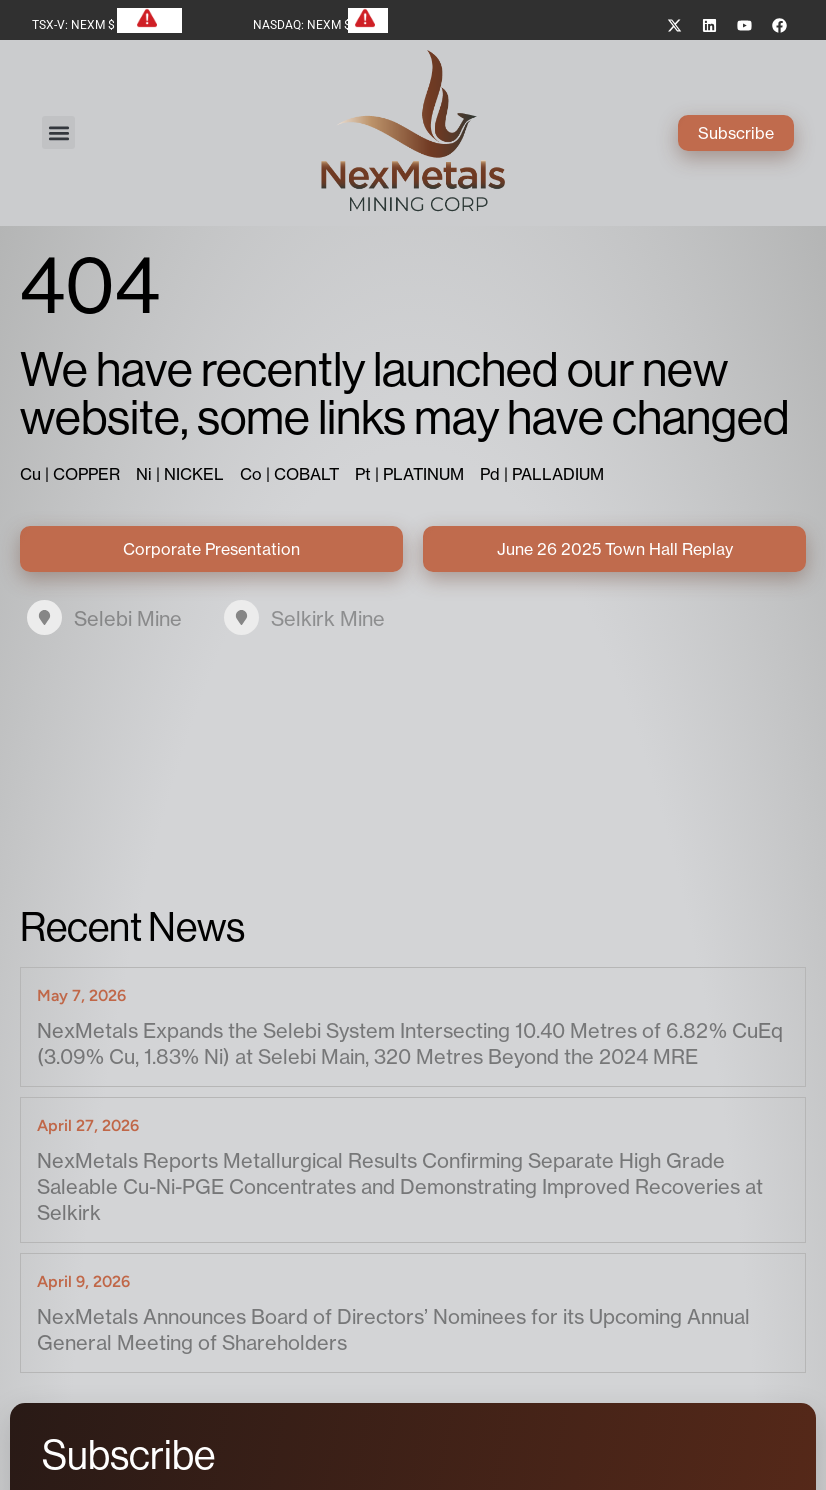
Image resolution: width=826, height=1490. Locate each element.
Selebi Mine (128, 618)
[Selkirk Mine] (241, 617)
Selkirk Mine (328, 618)
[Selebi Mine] (44, 617)
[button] (58, 132)
